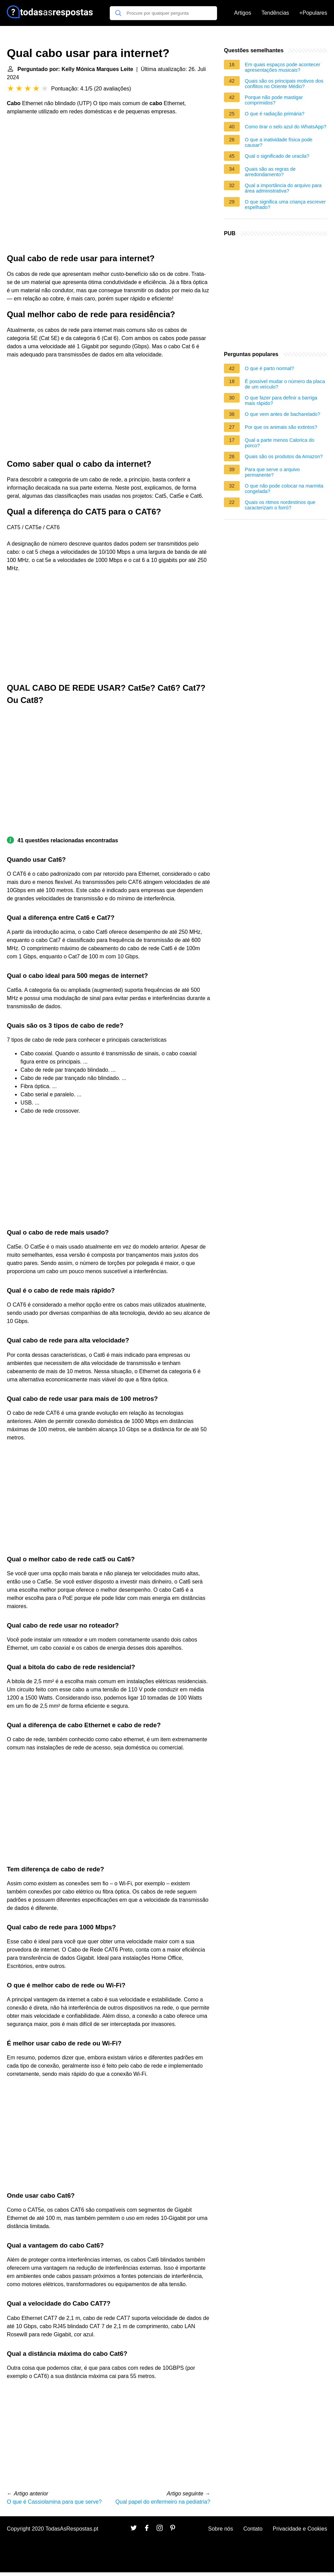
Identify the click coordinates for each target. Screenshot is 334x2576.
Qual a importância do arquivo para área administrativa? (283, 188)
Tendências (275, 13)
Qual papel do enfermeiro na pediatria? (163, 2502)
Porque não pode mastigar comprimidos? (274, 100)
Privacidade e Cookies (300, 2529)
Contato (253, 2529)
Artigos (242, 13)
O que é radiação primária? (274, 113)
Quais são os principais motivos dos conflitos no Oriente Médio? (284, 83)
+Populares (313, 13)
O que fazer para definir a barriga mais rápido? (281, 400)
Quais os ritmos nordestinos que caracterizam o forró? (280, 504)
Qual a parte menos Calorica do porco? (279, 442)
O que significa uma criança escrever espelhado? (285, 204)
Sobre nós (220, 2529)
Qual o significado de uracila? (277, 156)
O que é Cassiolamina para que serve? (54, 2502)
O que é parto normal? (269, 368)
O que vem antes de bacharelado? (282, 414)
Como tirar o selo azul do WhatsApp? (285, 126)
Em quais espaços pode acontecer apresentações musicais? (282, 67)
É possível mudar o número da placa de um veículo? (285, 384)
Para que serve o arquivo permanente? (272, 472)
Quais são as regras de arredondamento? (270, 171)
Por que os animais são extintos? (281, 427)
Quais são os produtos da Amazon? (284, 456)
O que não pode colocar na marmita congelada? (284, 488)
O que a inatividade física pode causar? (278, 142)
